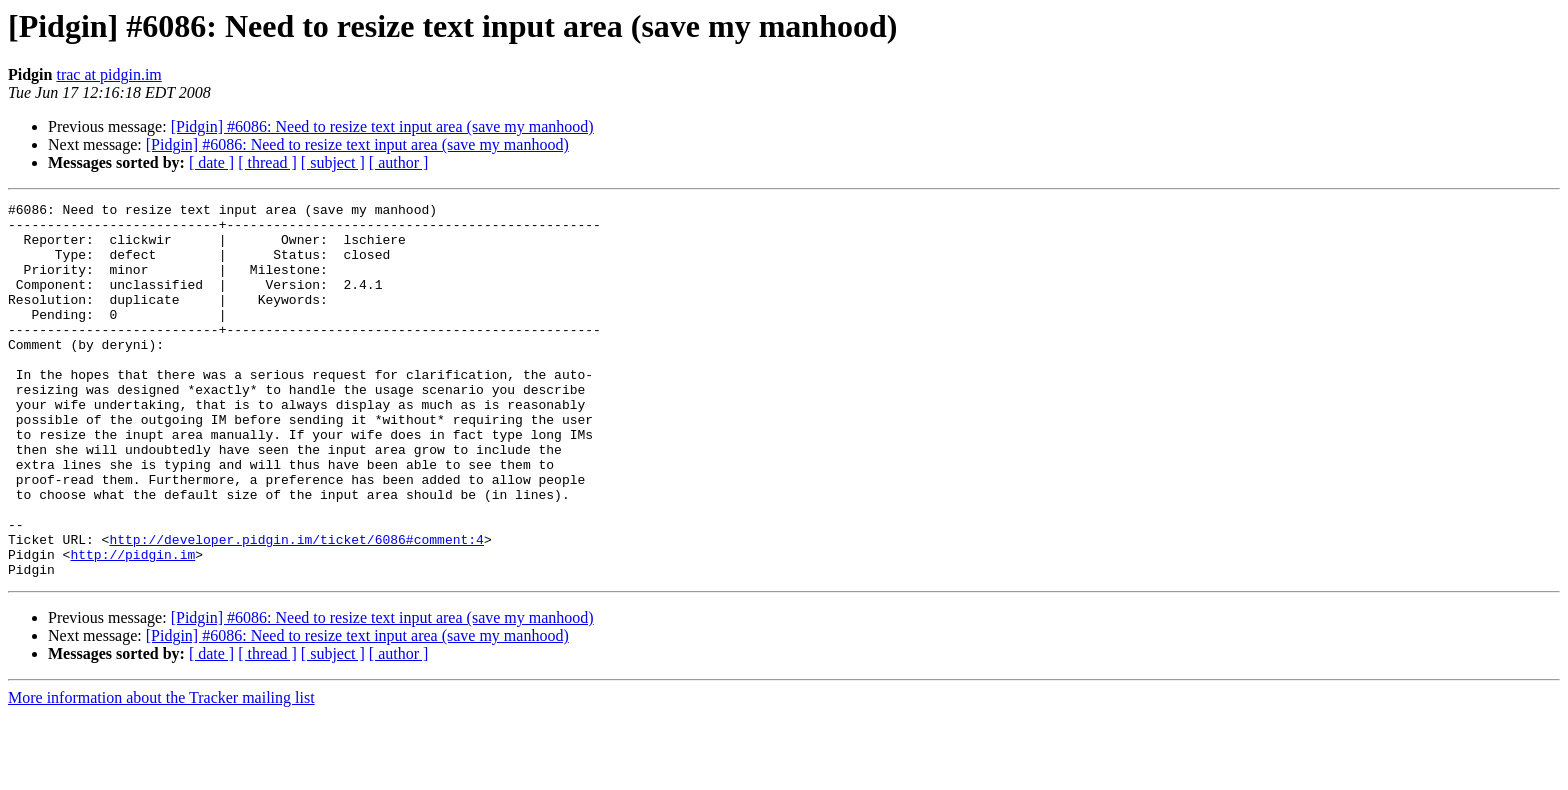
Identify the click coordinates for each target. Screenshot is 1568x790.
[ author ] (399, 162)
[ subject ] (333, 162)
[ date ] (211, 162)
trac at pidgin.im (108, 74)
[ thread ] (267, 162)
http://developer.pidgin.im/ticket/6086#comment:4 (296, 608)
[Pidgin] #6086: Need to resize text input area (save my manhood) (382, 126)
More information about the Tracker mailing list (161, 772)
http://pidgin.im (132, 626)
